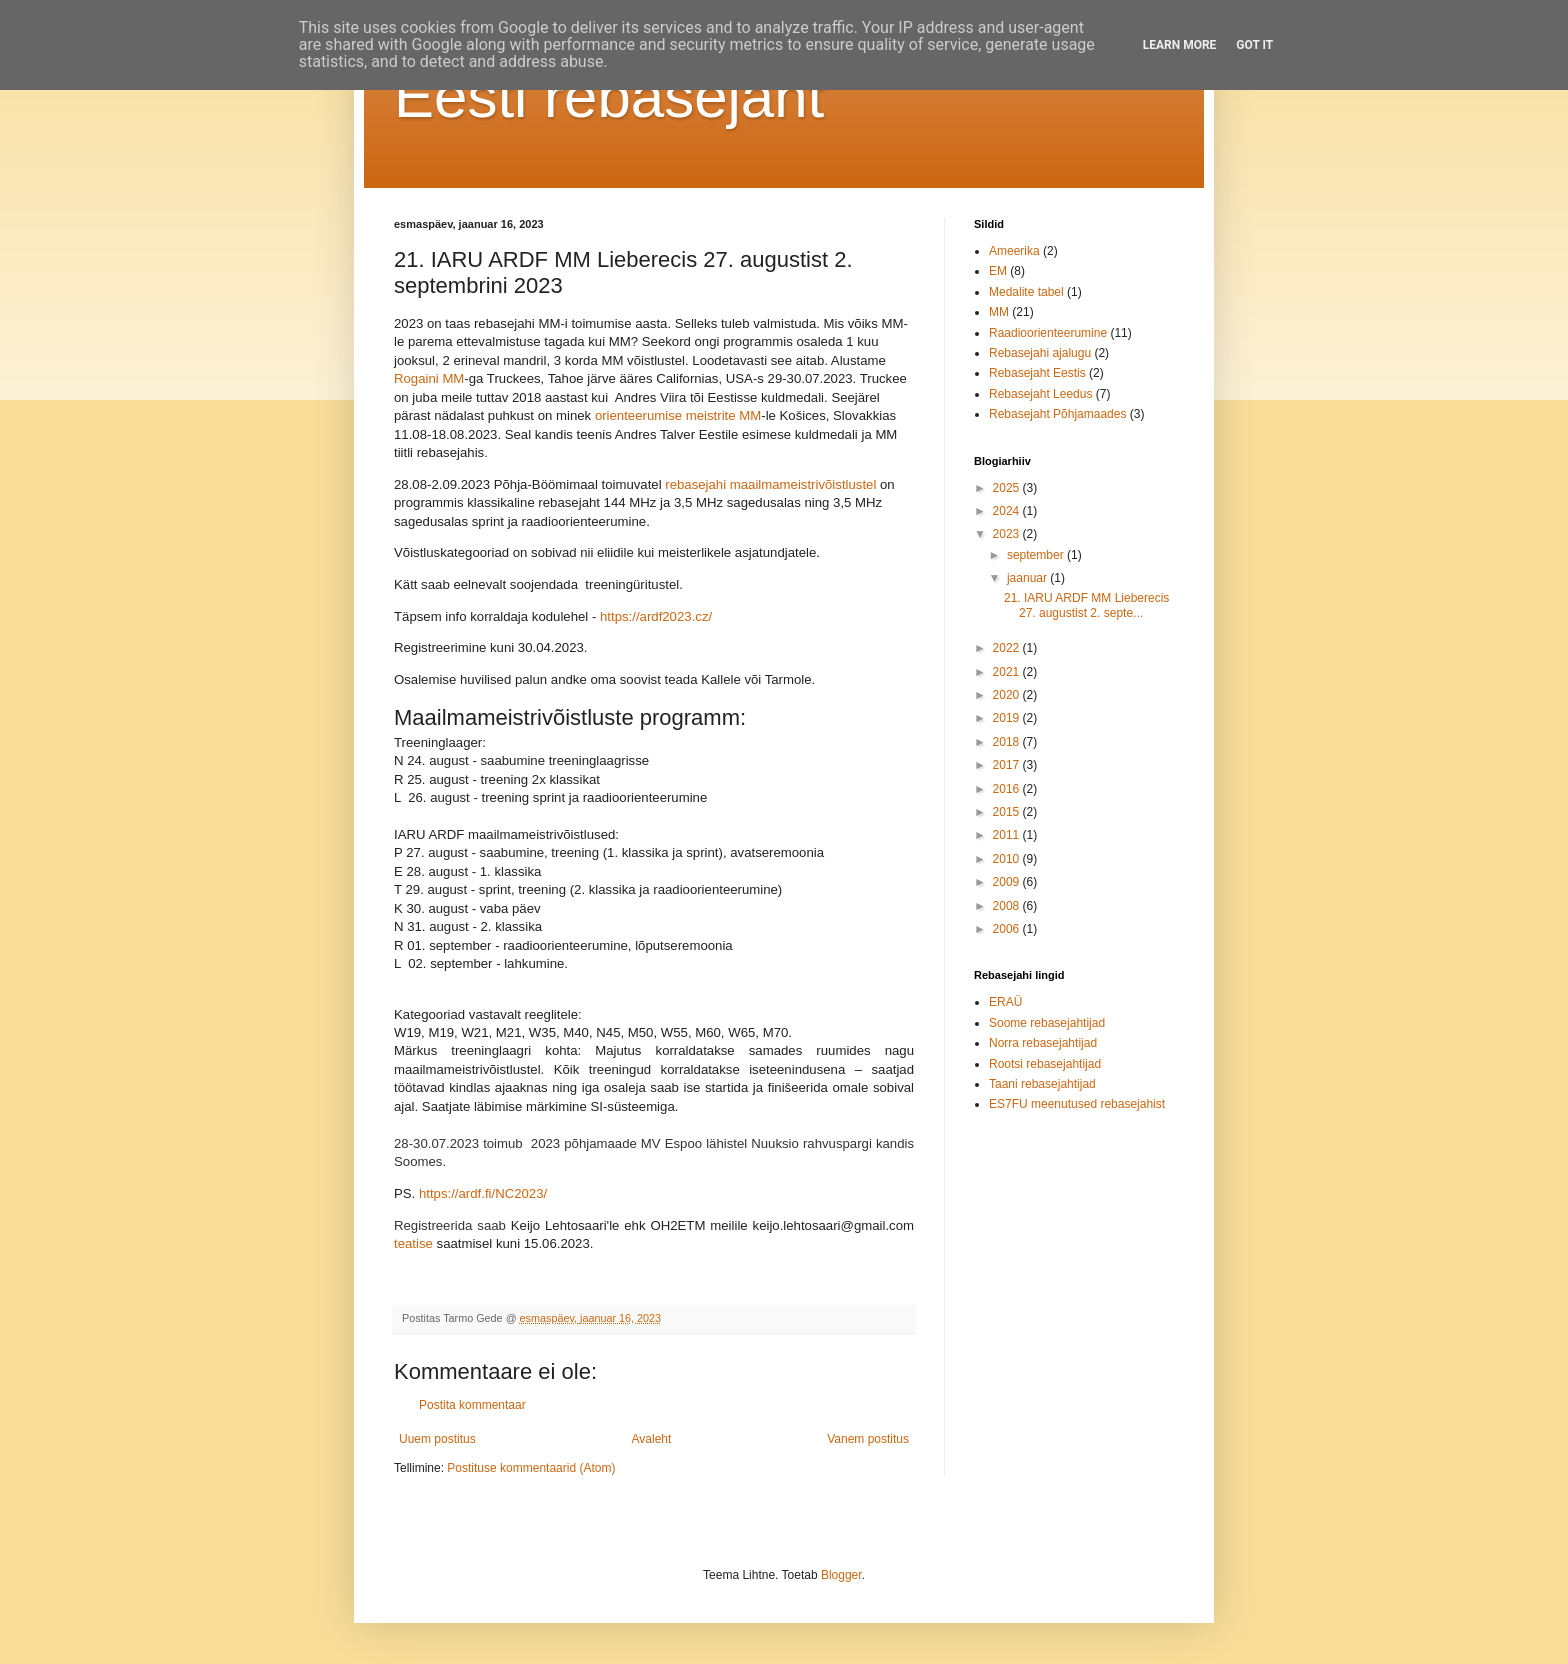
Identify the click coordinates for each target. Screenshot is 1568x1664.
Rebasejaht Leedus (1040, 394)
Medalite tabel (1026, 292)
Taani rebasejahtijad (1042, 1084)
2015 (1008, 812)
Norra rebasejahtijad (1043, 1043)
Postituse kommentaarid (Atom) (531, 1468)
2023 (1008, 534)
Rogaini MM (429, 378)
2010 (1008, 859)
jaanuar (1028, 578)
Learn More (1180, 45)
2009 (1008, 882)
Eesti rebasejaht (609, 96)
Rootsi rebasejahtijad (1045, 1064)
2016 (1008, 789)
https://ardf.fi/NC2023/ (483, 1193)
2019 (1008, 718)
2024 (1008, 511)
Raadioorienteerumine (1048, 333)
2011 (1008, 835)
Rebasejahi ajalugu (1040, 353)
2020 (1008, 695)
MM (999, 312)
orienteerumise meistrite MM (678, 415)
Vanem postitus (868, 1439)
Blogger (841, 1575)
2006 (1008, 929)
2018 (1008, 742)
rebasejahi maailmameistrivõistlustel (770, 484)
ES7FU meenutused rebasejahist (1077, 1104)
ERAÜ (1005, 1002)
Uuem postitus (437, 1439)
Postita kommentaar (472, 1405)
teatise (415, 1243)
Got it (1254, 45)
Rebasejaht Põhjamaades (1057, 414)
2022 (1008, 648)
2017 (1008, 765)
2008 (1008, 906)
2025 (1008, 488)
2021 (1008, 672)
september (1037, 555)
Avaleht (652, 1439)
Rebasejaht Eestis (1037, 373)
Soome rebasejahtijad (1047, 1023)
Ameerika (1014, 251)
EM (998, 271)
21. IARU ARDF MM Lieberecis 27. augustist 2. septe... (1086, 605)
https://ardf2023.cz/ (656, 616)
